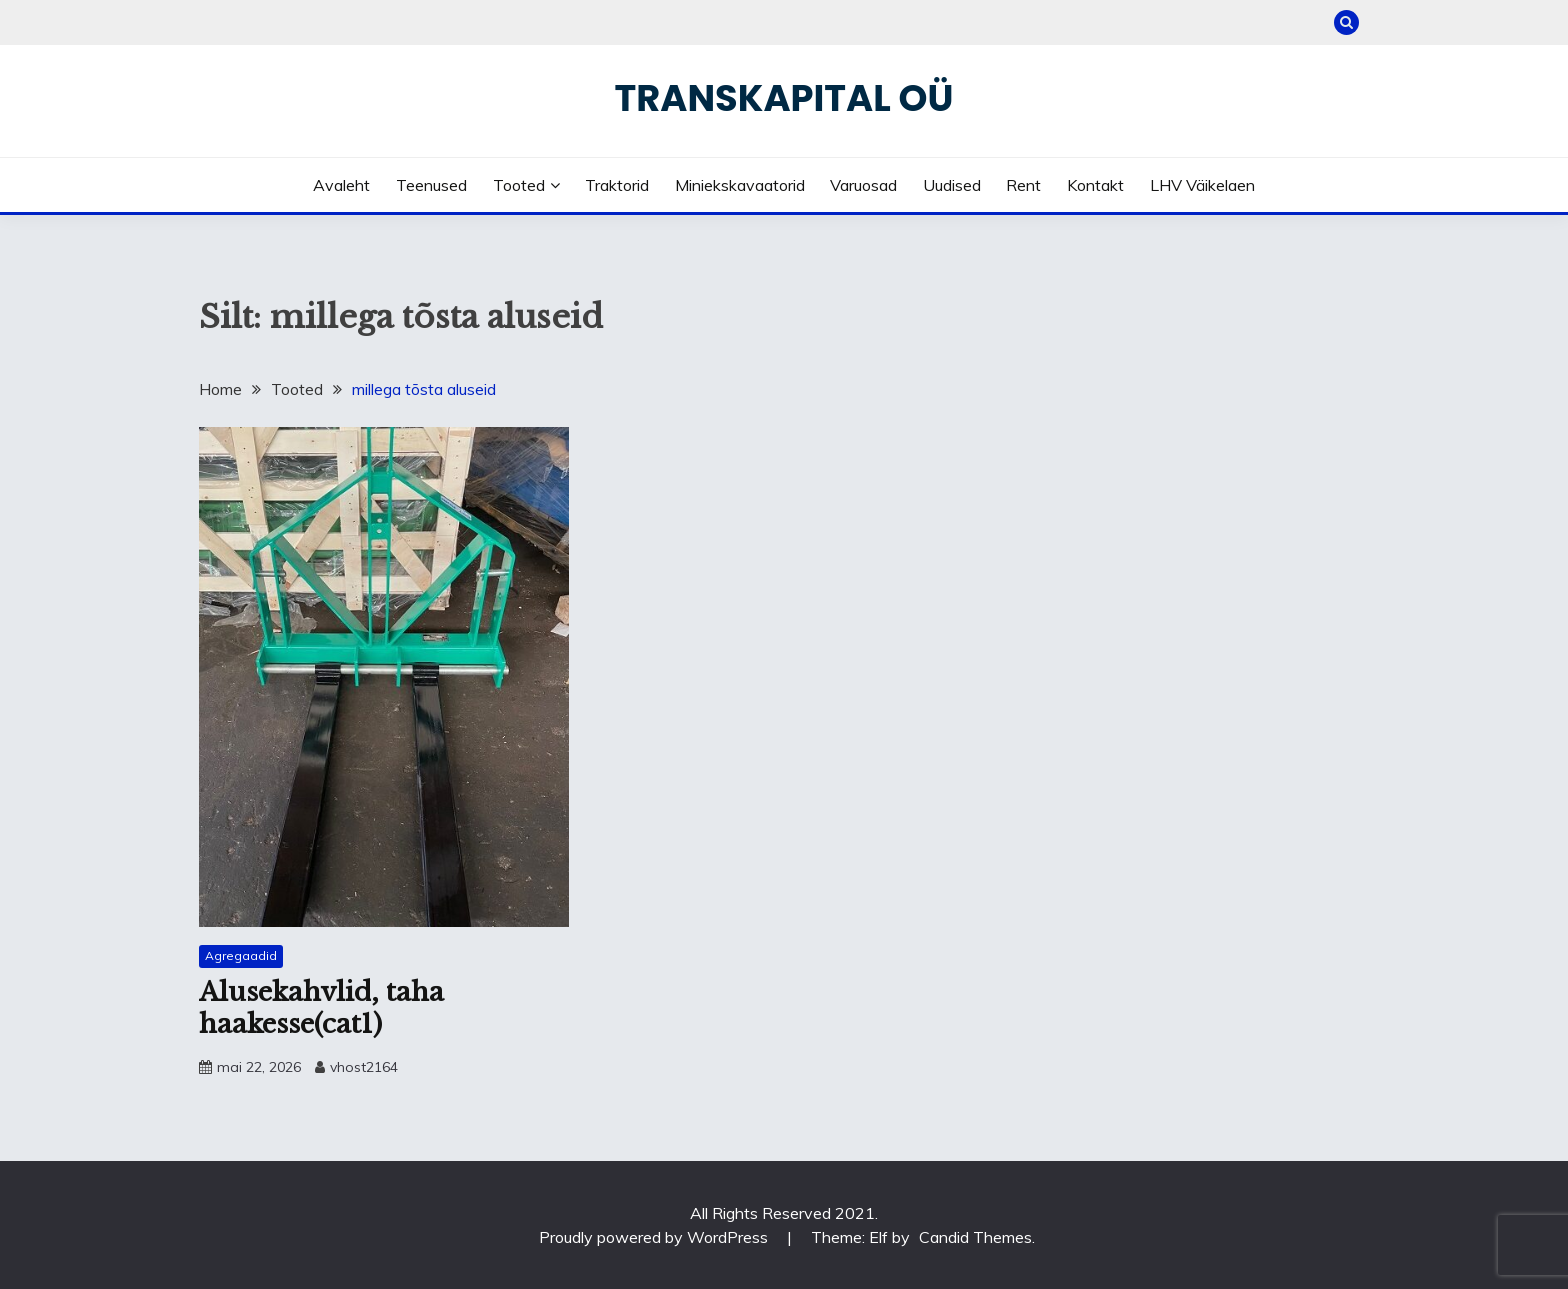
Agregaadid (241, 955)
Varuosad (863, 185)
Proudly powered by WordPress (655, 1237)
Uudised (952, 185)
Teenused (431, 185)
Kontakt (1095, 185)
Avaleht (341, 185)
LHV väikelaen (1202, 185)
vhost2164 (364, 1067)
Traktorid (617, 185)
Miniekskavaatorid (740, 185)
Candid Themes (975, 1237)
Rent (1023, 185)
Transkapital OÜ (784, 98)
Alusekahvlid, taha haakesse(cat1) (321, 1008)
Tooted (519, 185)
